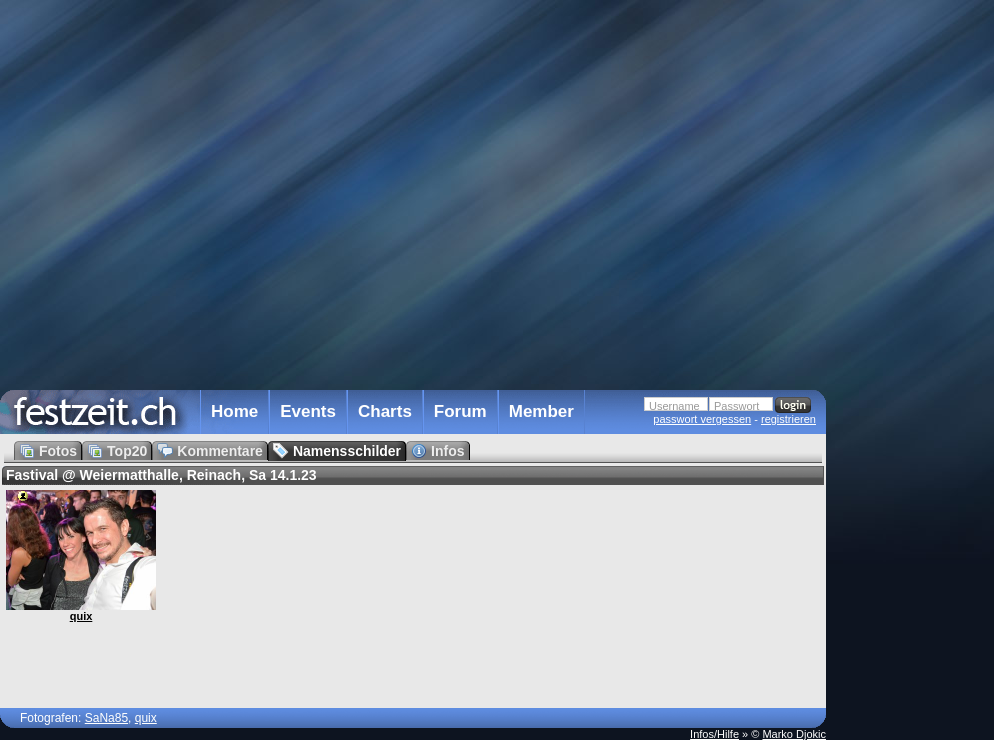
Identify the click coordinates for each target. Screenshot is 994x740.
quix (81, 616)
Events (308, 411)
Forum (460, 411)
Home (234, 411)
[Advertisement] (914, 403)
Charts (385, 411)
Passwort (736, 406)
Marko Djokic (794, 734)
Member (541, 411)
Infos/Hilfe (714, 734)
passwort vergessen (702, 419)
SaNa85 (106, 718)
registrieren (788, 419)
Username (674, 406)
